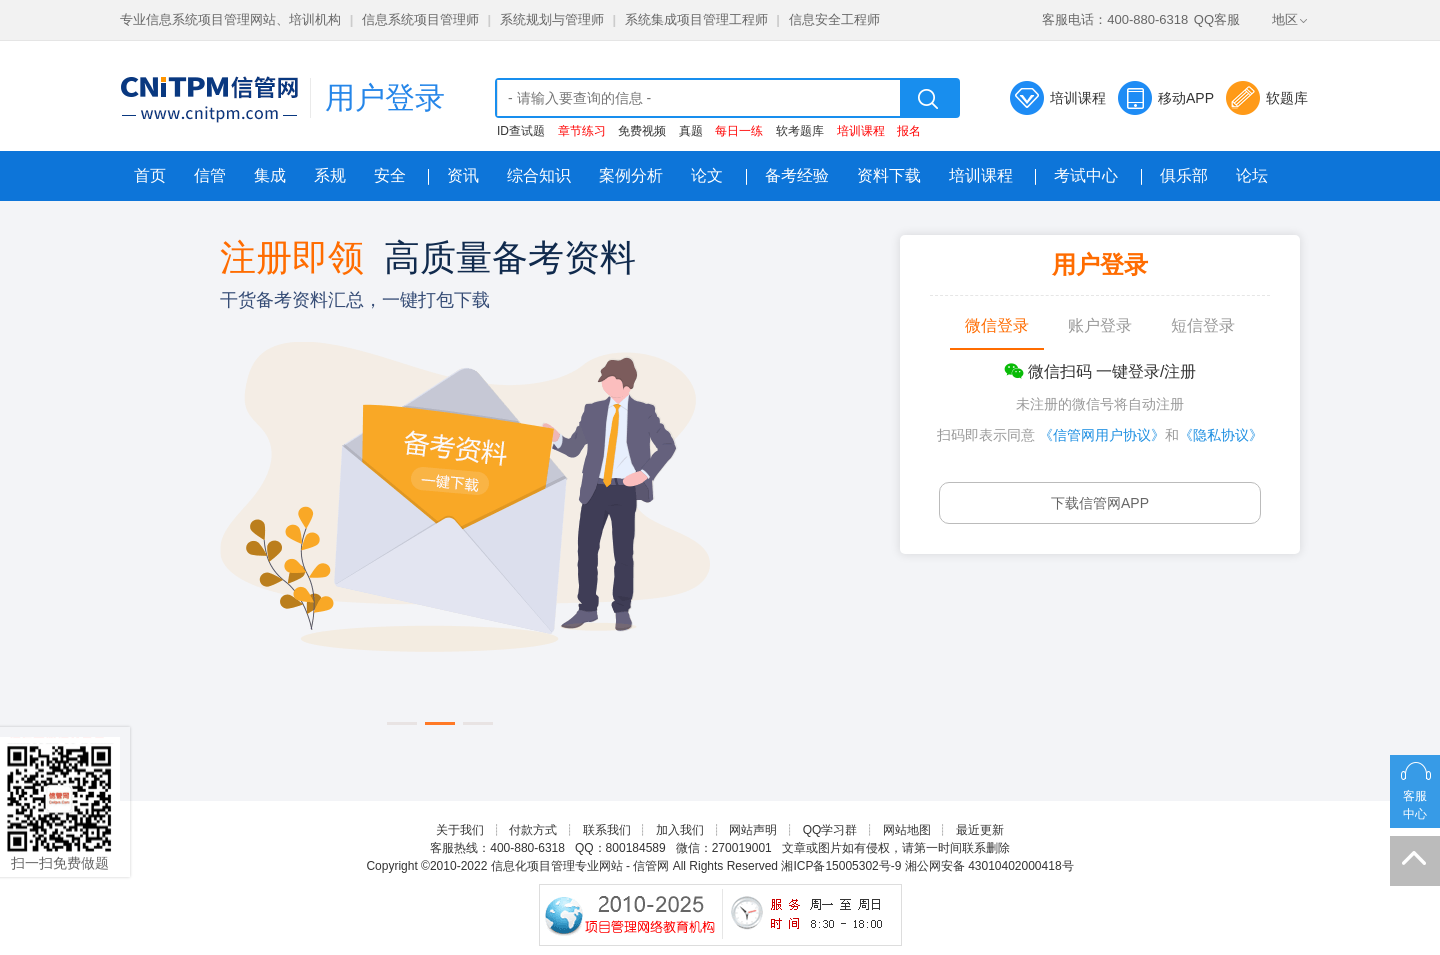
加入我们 (680, 830)
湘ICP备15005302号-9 (841, 866)
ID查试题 (521, 131)
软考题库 (800, 131)
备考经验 (797, 175)
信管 (210, 175)
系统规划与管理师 (552, 19)
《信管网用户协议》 (1102, 435)
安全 (390, 175)
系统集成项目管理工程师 (696, 19)
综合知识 (539, 175)
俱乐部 (1184, 175)
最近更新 (980, 830)
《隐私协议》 (1221, 435)
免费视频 (642, 131)
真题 (691, 131)
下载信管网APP (1100, 503)
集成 (270, 175)
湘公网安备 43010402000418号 (989, 866)
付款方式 (533, 830)
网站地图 (907, 830)
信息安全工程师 (834, 19)
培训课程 (1078, 98)
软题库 (1287, 98)
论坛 (1252, 175)
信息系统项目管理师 (420, 19)
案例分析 (631, 175)
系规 (330, 175)
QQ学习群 (830, 830)
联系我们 (607, 830)
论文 (707, 175)
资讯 (463, 175)
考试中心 (1086, 175)
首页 (150, 175)
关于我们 (460, 830)
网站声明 (753, 830)
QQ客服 (1217, 19)
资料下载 (889, 175)
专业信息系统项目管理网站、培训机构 (230, 19)
